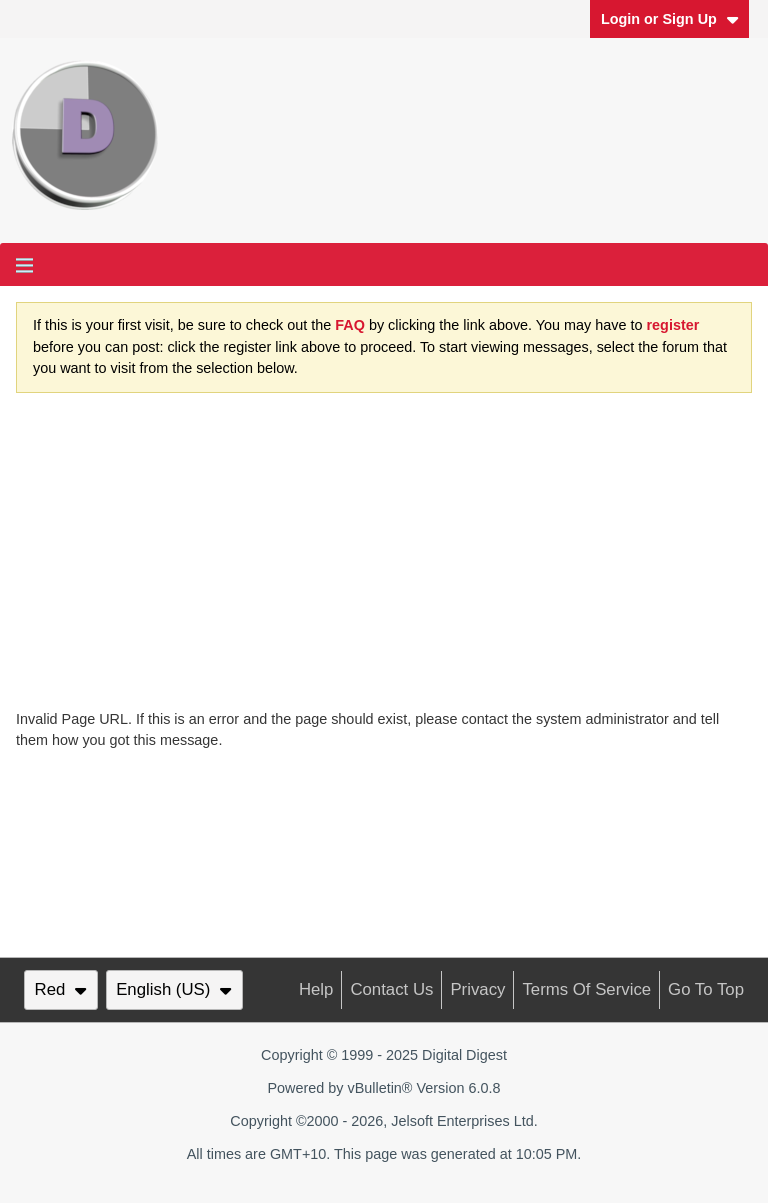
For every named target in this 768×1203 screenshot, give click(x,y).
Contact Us (391, 989)
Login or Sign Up (670, 19)
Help (316, 989)
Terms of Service (586, 989)
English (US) (174, 989)
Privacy (477, 989)
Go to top (706, 989)
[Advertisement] (384, 559)
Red (61, 989)
